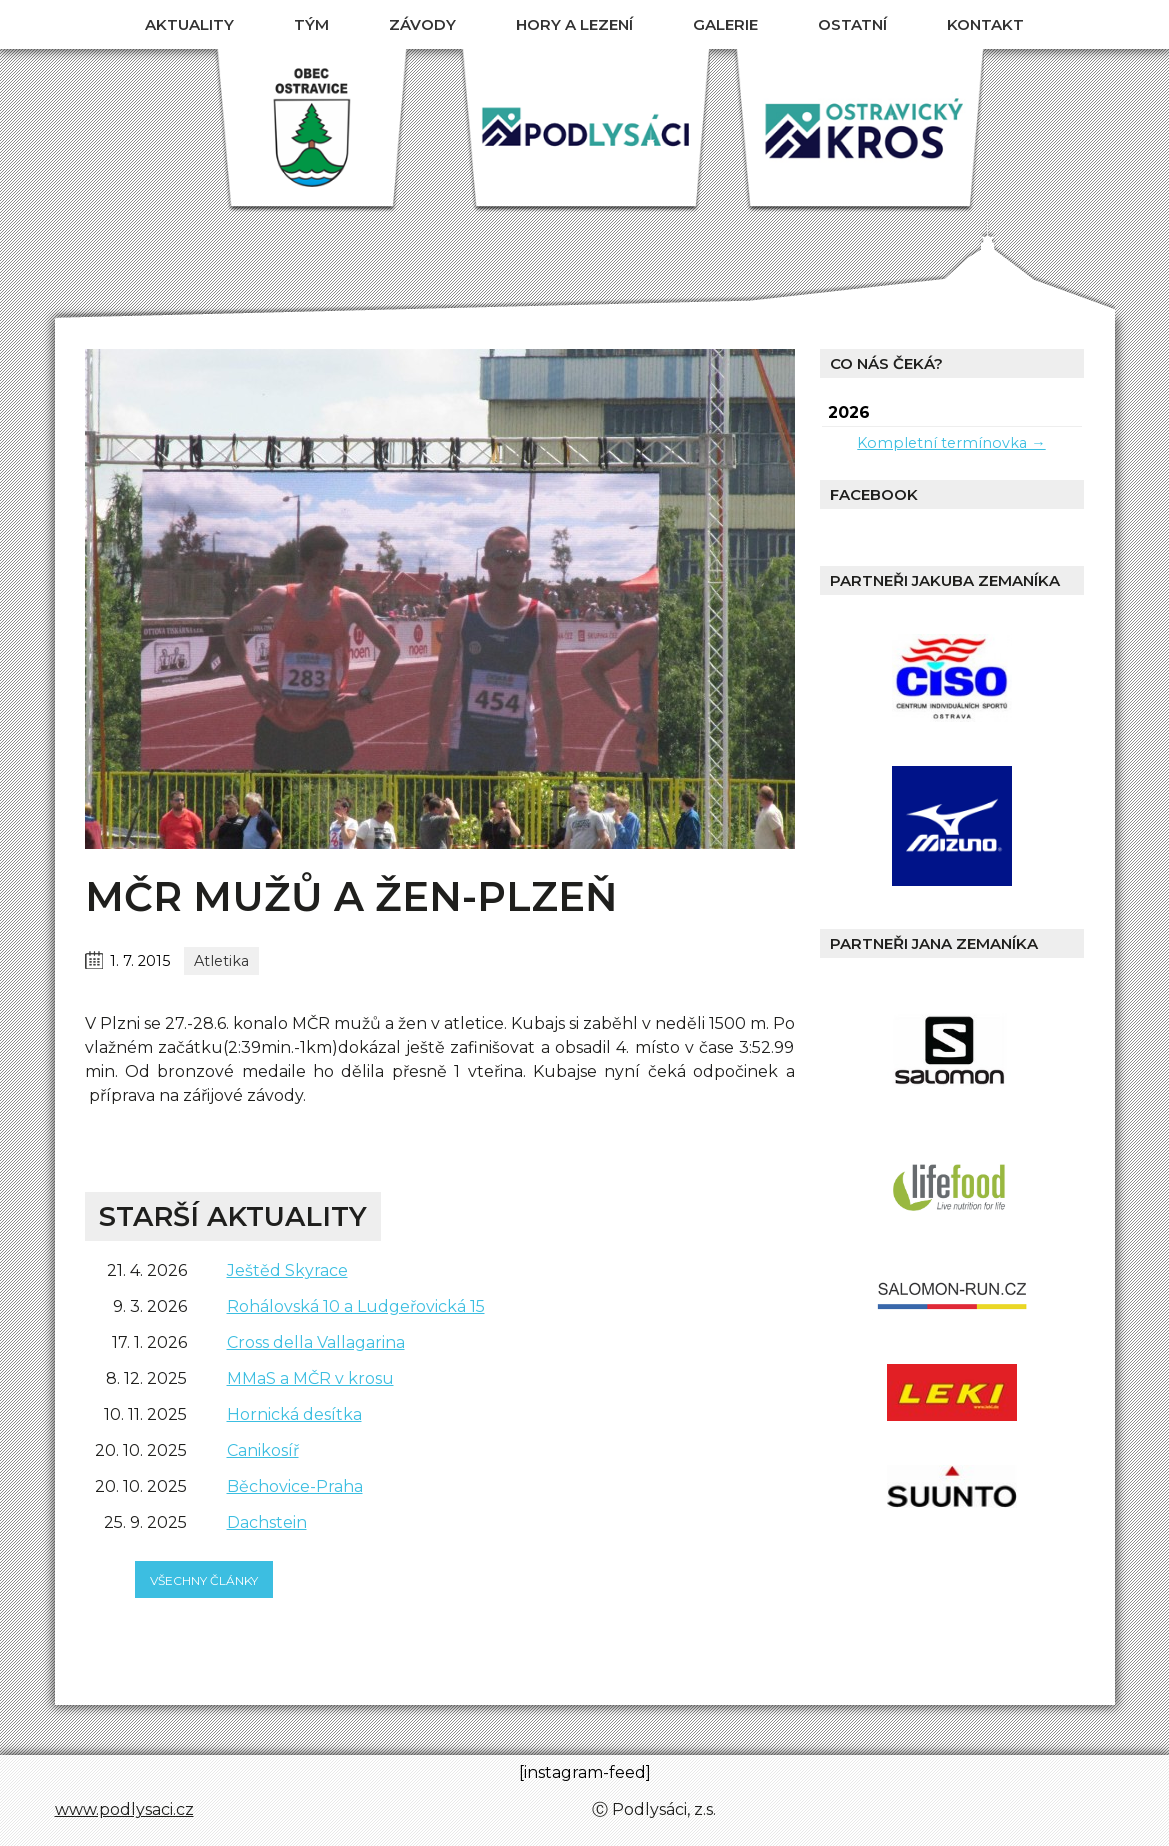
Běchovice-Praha (295, 1486)
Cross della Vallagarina (316, 1342)
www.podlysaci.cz (124, 1809)
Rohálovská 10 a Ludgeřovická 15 (356, 1306)
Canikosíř (263, 1450)
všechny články (204, 1580)
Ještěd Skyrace (287, 1270)
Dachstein (267, 1522)
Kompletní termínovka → (951, 443)
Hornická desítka (294, 1414)
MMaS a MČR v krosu (310, 1378)
